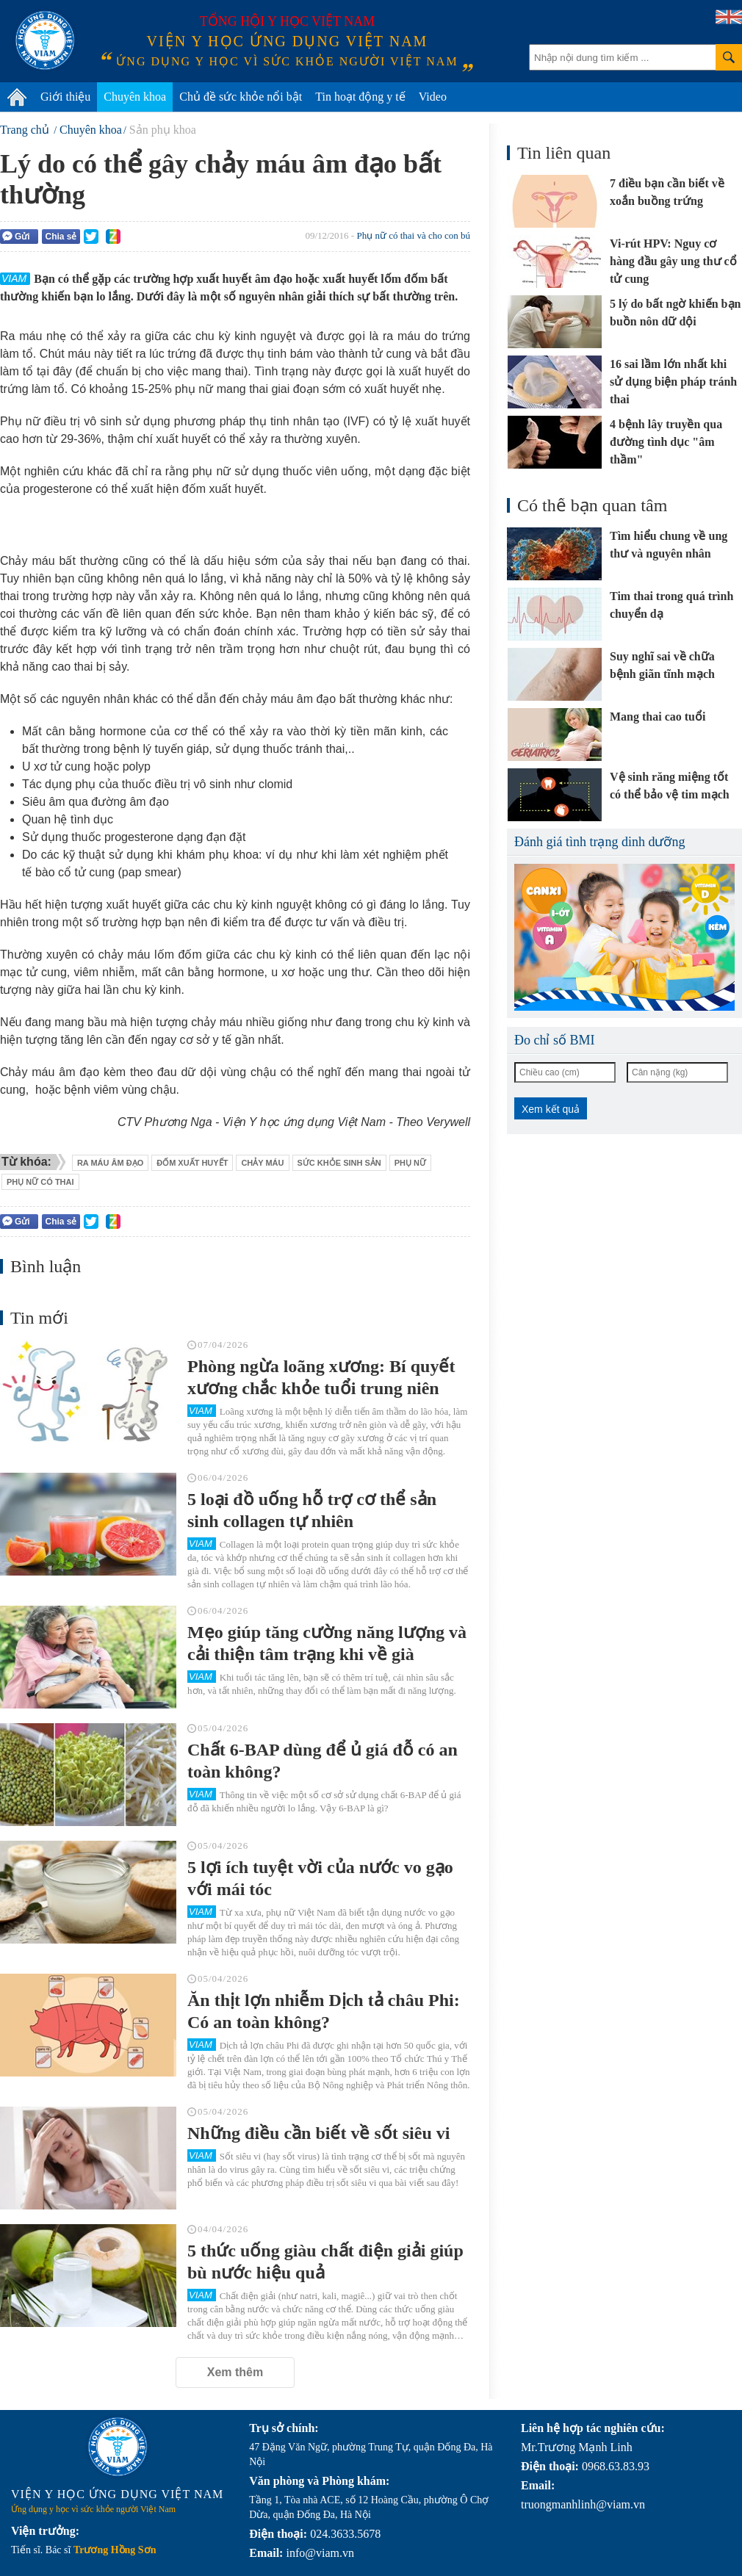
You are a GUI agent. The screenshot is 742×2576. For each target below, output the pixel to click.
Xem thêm (235, 2372)
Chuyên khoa (135, 96)
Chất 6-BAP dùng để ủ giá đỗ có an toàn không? (322, 1760)
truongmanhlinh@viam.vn (583, 2504)
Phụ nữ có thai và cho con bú (413, 235)
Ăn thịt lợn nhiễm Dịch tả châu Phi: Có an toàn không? (323, 2011)
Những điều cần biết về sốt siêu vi (318, 2133)
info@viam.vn (320, 2553)
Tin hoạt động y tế (360, 96)
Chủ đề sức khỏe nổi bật (240, 96)
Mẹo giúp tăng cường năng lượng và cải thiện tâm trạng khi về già (327, 1643)
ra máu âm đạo (110, 1162)
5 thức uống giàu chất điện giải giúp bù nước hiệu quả (325, 2261)
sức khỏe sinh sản (339, 1162)
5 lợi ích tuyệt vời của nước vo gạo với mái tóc (320, 1878)
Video (433, 96)
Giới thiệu (65, 96)
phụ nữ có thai (40, 1181)
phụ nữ (410, 1162)
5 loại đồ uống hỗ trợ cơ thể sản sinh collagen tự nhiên (311, 1510)
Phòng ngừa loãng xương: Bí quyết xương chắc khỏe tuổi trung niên (321, 1377)
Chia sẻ (60, 236)
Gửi (16, 236)
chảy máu (262, 1162)
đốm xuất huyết (192, 1162)
